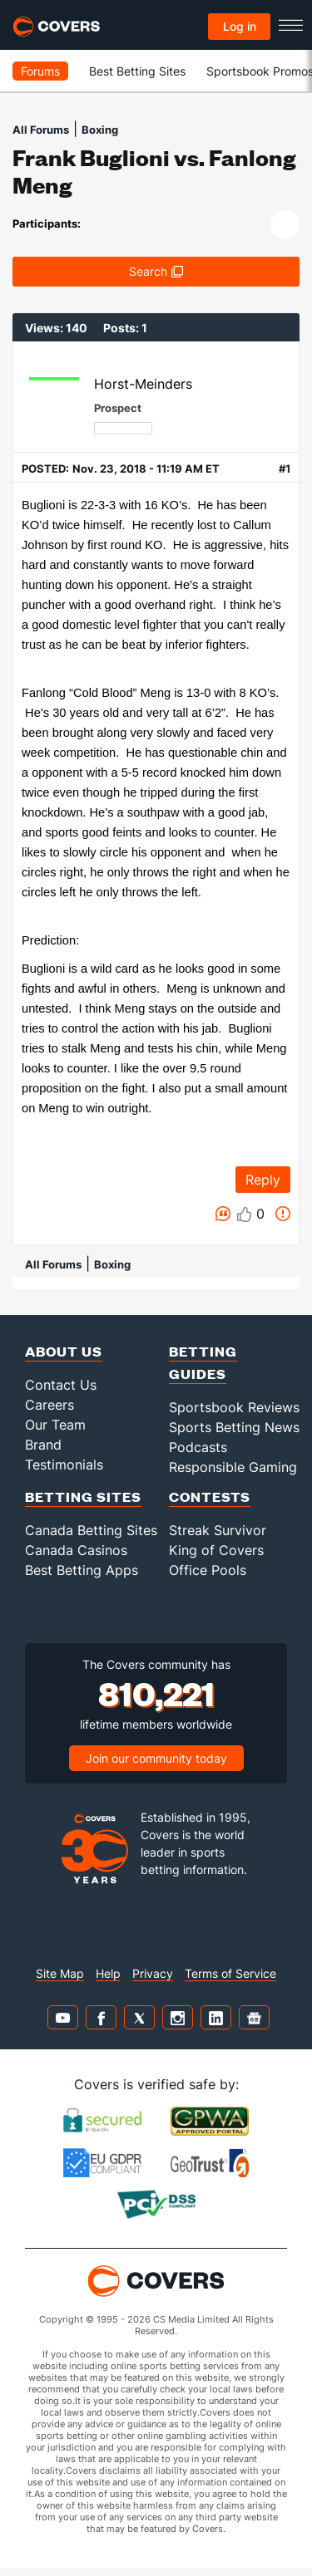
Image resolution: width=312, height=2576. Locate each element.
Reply (262, 1179)
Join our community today (156, 1758)
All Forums (40, 129)
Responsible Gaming (233, 1467)
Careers (49, 1404)
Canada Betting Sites (91, 1530)
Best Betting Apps (81, 1570)
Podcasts (198, 1447)
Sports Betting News (234, 1427)
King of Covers (216, 1550)
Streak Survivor (217, 1530)
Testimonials (64, 1464)
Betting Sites (83, 1496)
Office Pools (207, 1570)
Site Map (60, 1973)
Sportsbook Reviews (234, 1407)
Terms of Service (230, 1973)
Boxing (100, 129)
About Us (63, 1351)
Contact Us (61, 1384)
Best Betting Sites (137, 71)
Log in (239, 26)
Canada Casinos (76, 1550)
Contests (209, 1496)
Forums (40, 71)
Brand (43, 1444)
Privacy (152, 1973)
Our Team (55, 1424)
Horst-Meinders (143, 383)
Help (108, 1973)
